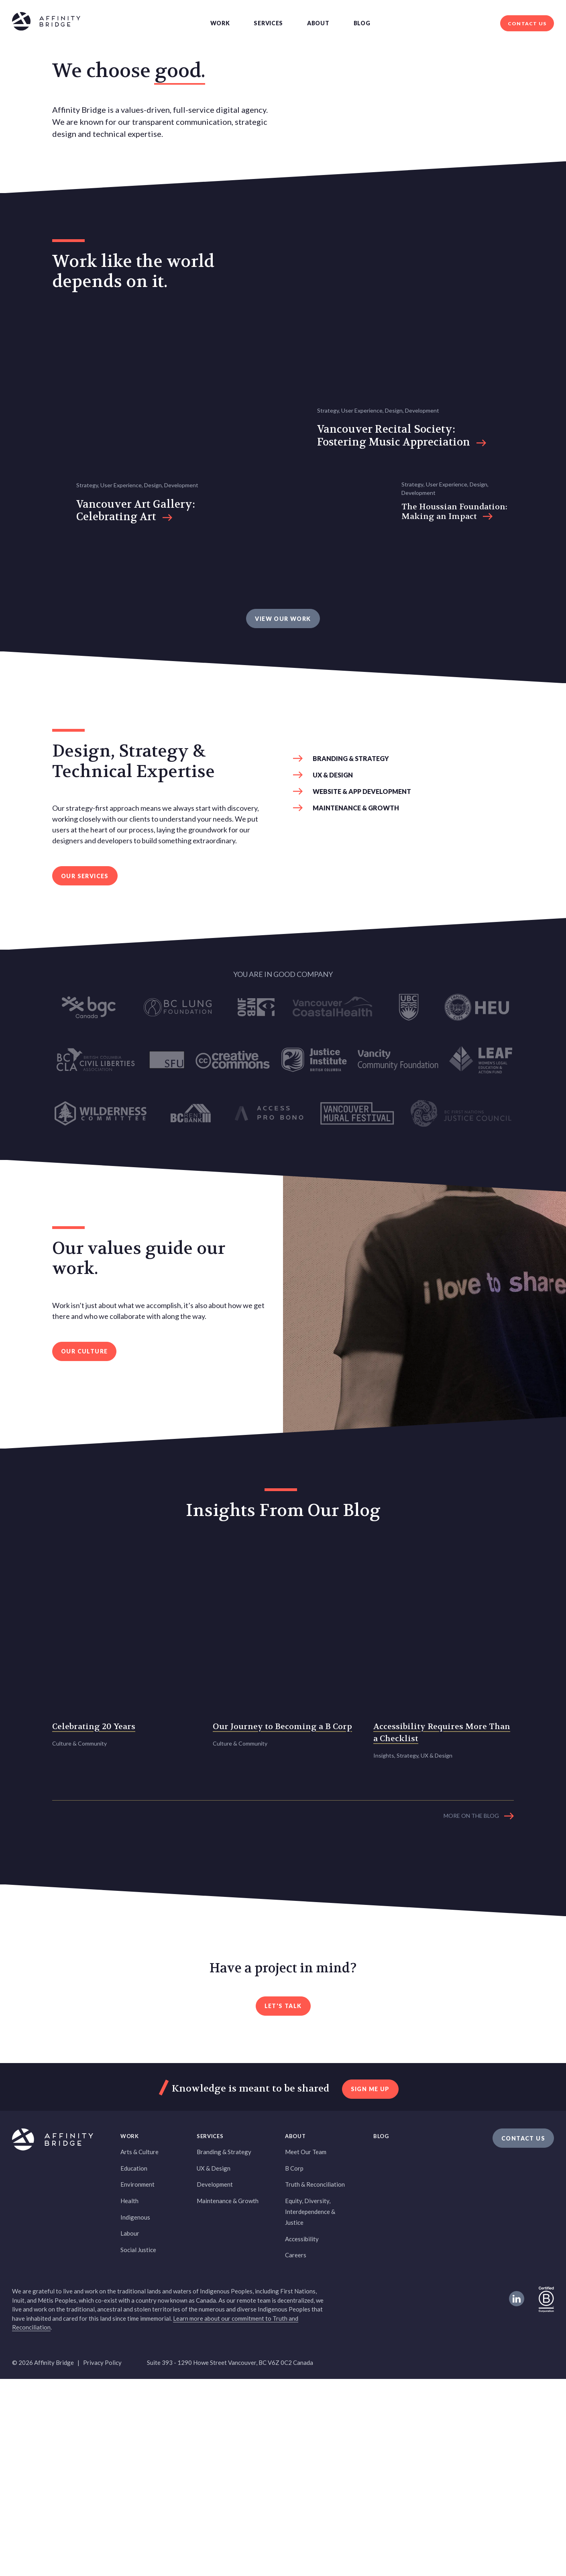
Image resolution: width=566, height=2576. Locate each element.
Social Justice (138, 2446)
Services (268, 23)
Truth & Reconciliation (315, 2381)
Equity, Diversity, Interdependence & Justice (310, 2408)
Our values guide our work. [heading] (138, 1502)
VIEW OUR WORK (283, 862)
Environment (137, 2381)
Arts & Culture (139, 2348)
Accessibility (302, 2436)
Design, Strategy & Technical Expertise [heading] (133, 1005)
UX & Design (333, 1019)
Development (215, 2381)
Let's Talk (283, 2203)
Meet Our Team (305, 2348)
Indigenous (135, 2414)
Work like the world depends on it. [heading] (133, 439)
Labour (129, 2430)
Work (220, 23)
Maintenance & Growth (356, 1052)
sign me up (370, 2286)
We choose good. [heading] (128, 155)
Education (133, 2365)
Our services (85, 1119)
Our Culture (84, 1594)
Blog (362, 23)
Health (129, 2397)
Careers (295, 2452)
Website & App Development (362, 1035)
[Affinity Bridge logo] (46, 22)
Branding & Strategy (351, 1002)
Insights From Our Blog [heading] (283, 1754)
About (318, 23)
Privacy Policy (102, 2559)
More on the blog (471, 2012)
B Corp (294, 2365)
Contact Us (527, 23)
